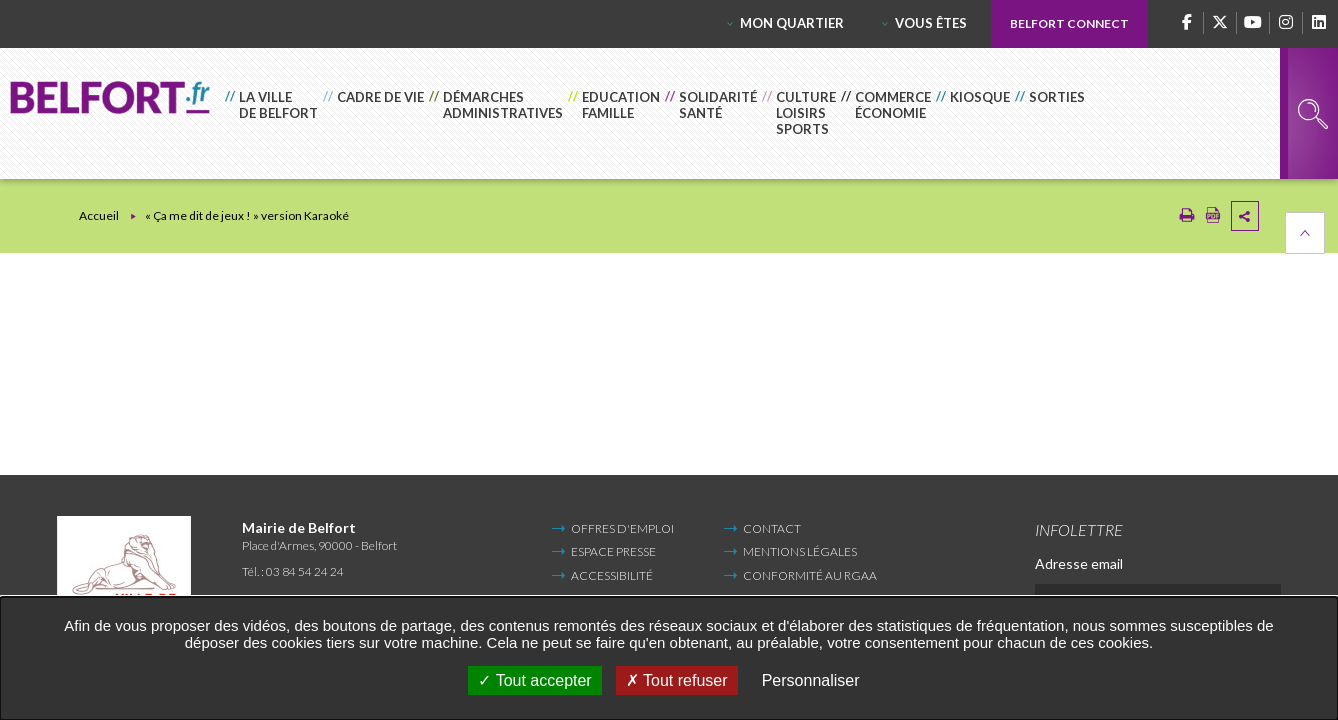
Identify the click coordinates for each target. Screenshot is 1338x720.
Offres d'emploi (622, 528)
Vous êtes (931, 23)
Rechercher (1313, 114)
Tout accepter (534, 680)
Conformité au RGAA (810, 575)
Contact (772, 528)
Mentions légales (800, 551)
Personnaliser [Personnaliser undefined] (811, 680)
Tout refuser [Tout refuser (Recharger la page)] (677, 680)
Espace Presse (613, 551)
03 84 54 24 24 (305, 571)
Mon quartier (792, 23)
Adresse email (1079, 563)
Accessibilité (612, 575)
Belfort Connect (1069, 23)
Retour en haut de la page (1305, 233)
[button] (274, 113)
